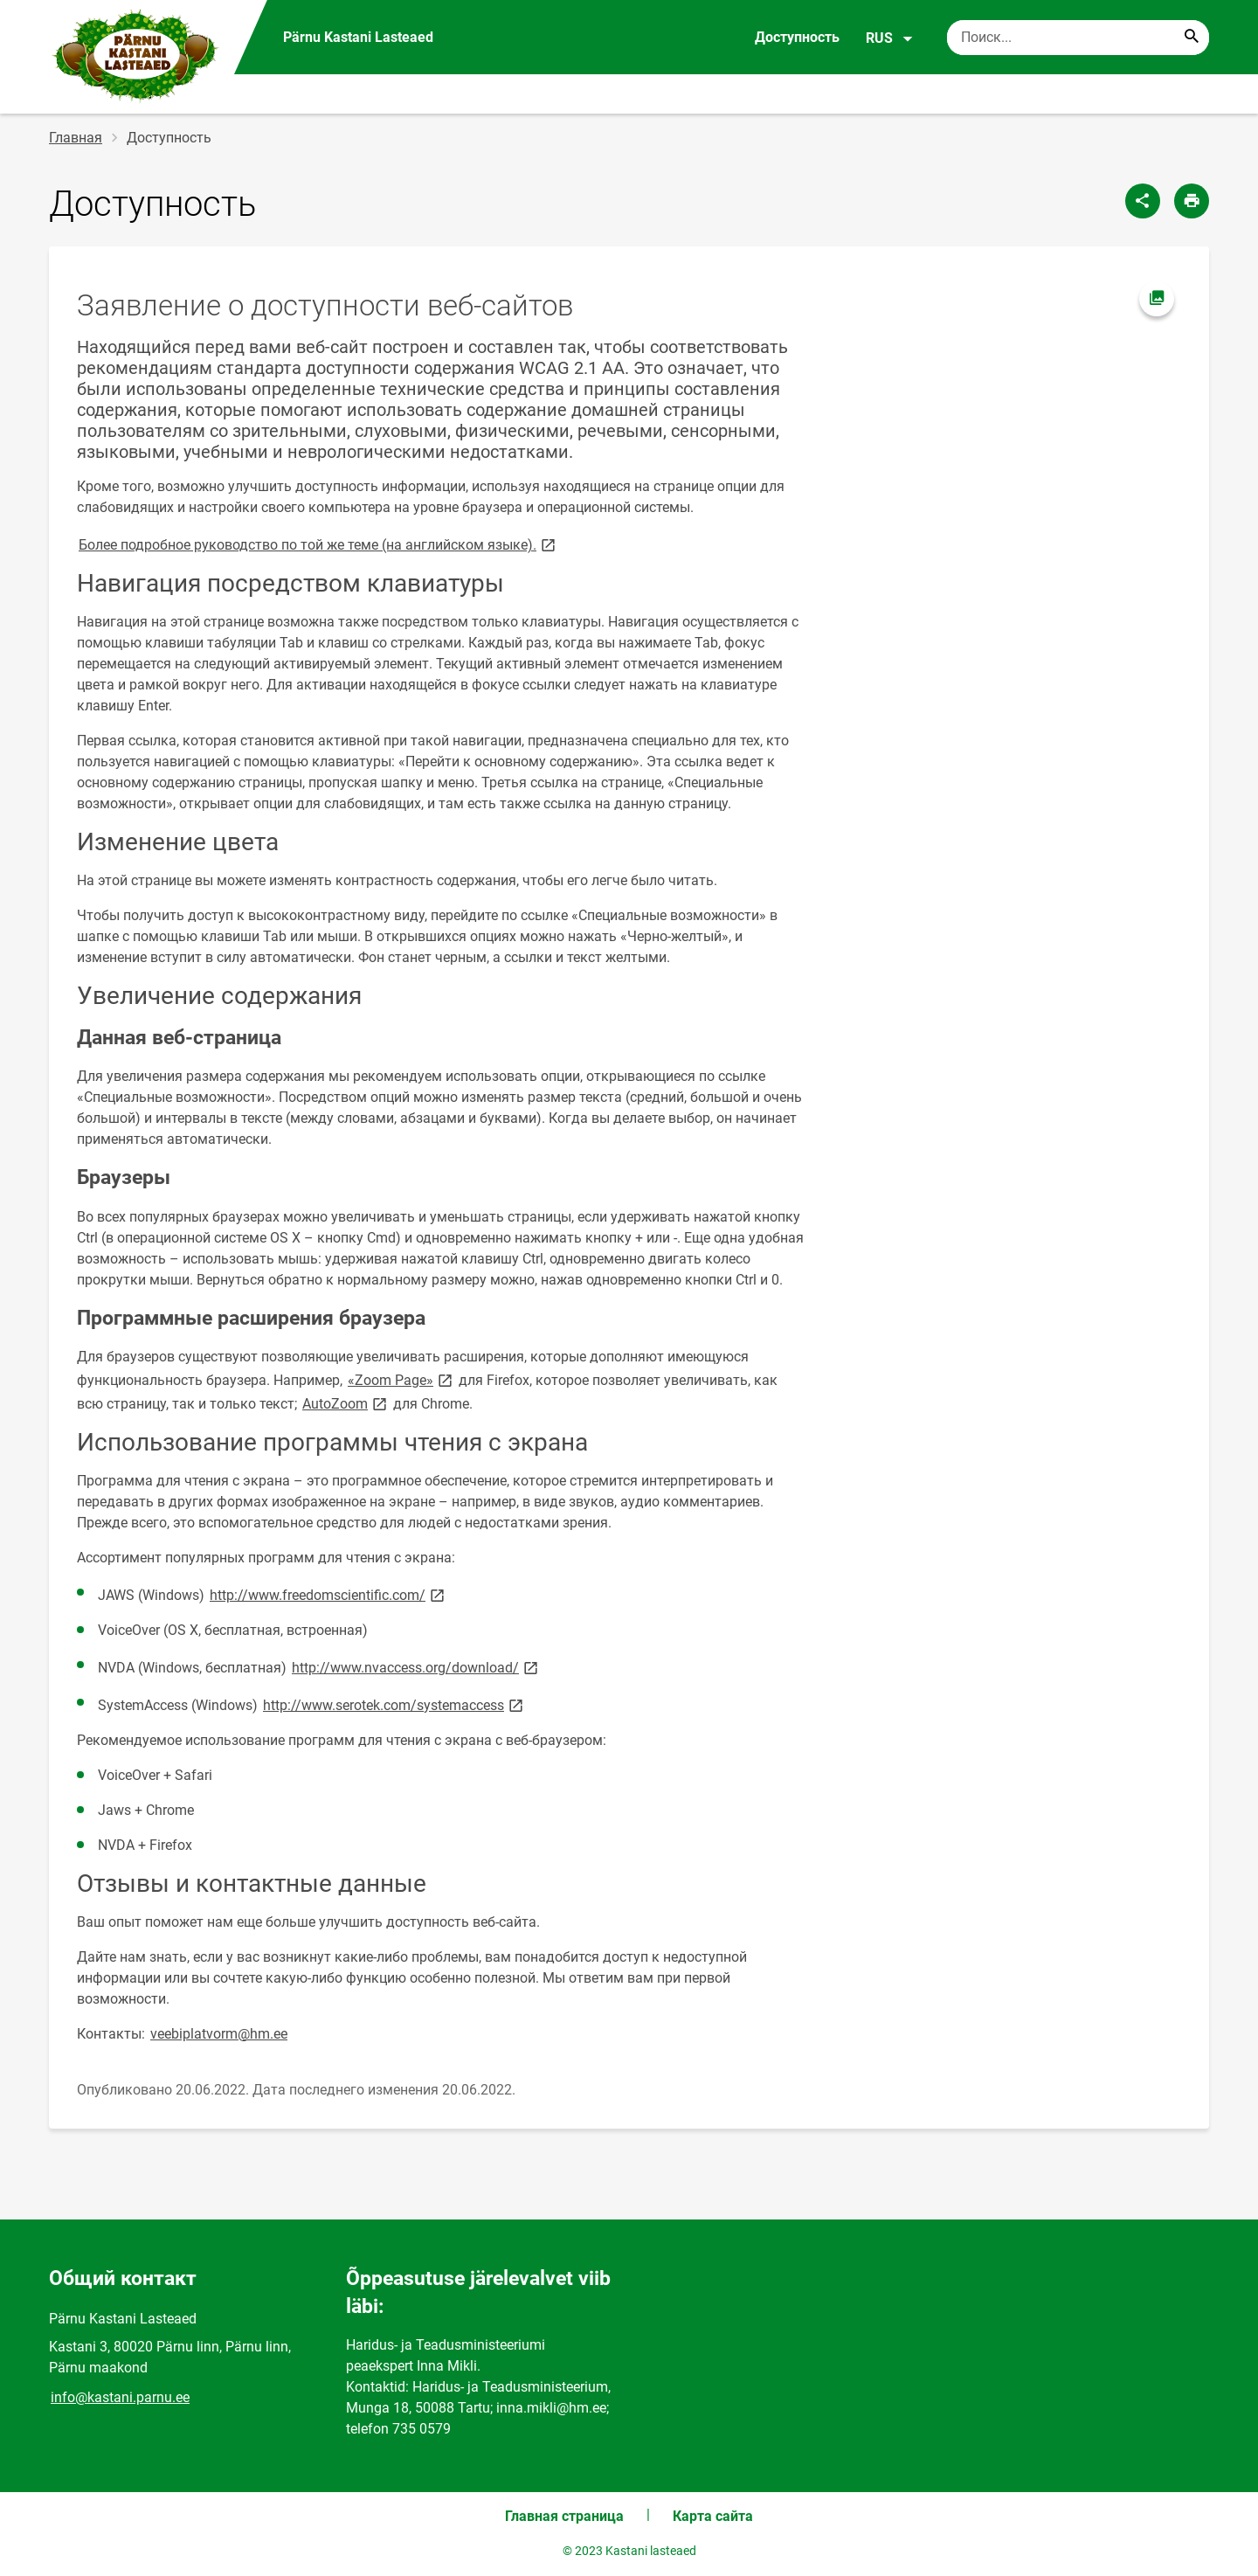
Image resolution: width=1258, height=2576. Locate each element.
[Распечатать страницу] (1191, 201)
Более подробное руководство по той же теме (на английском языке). (318, 544)
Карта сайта (713, 2516)
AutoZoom (346, 1403)
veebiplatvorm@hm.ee (218, 2033)
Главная (75, 137)
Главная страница (564, 2516)
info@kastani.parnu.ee (120, 2397)
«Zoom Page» (401, 1379)
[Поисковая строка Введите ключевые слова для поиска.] (1078, 37)
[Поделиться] (1142, 201)
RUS (890, 38)
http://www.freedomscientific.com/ (328, 1594)
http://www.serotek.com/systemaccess (394, 1704)
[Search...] (1191, 37)
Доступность (797, 37)
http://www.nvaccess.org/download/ (416, 1667)
